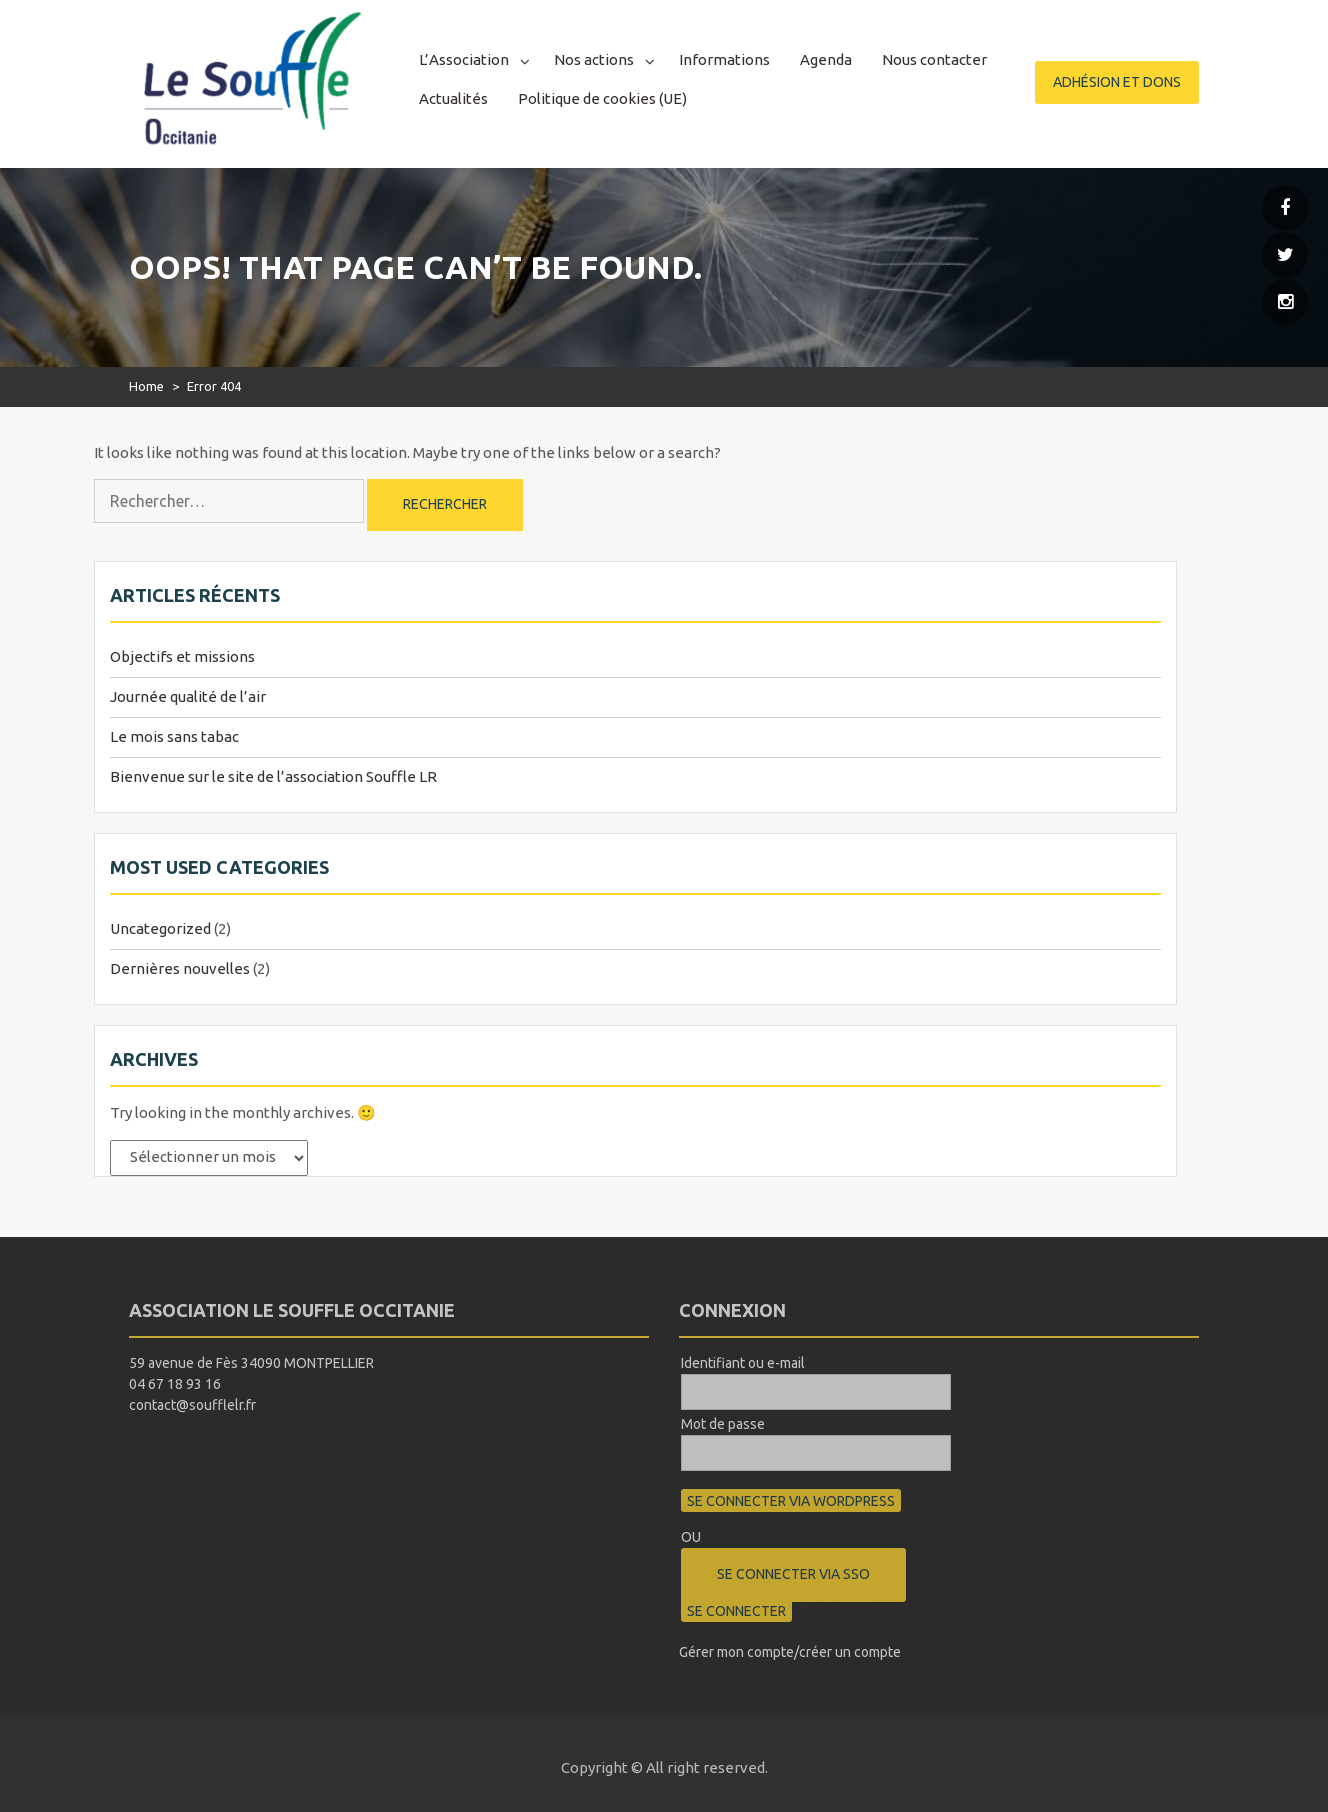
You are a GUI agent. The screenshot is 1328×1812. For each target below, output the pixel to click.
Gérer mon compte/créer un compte (790, 1652)
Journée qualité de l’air (188, 696)
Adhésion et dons (1117, 82)
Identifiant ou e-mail (743, 1363)
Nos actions (594, 59)
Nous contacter (934, 59)
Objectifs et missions (182, 656)
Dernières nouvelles (180, 968)
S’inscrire (884, 1609)
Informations (724, 59)
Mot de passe (723, 1424)
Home (146, 386)
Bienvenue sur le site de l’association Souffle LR (273, 776)
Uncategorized (160, 928)
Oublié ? (824, 1609)
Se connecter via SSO (793, 1574)
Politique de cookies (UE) (602, 98)
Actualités (453, 98)
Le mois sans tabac (174, 736)
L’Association (464, 59)
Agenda (826, 59)
